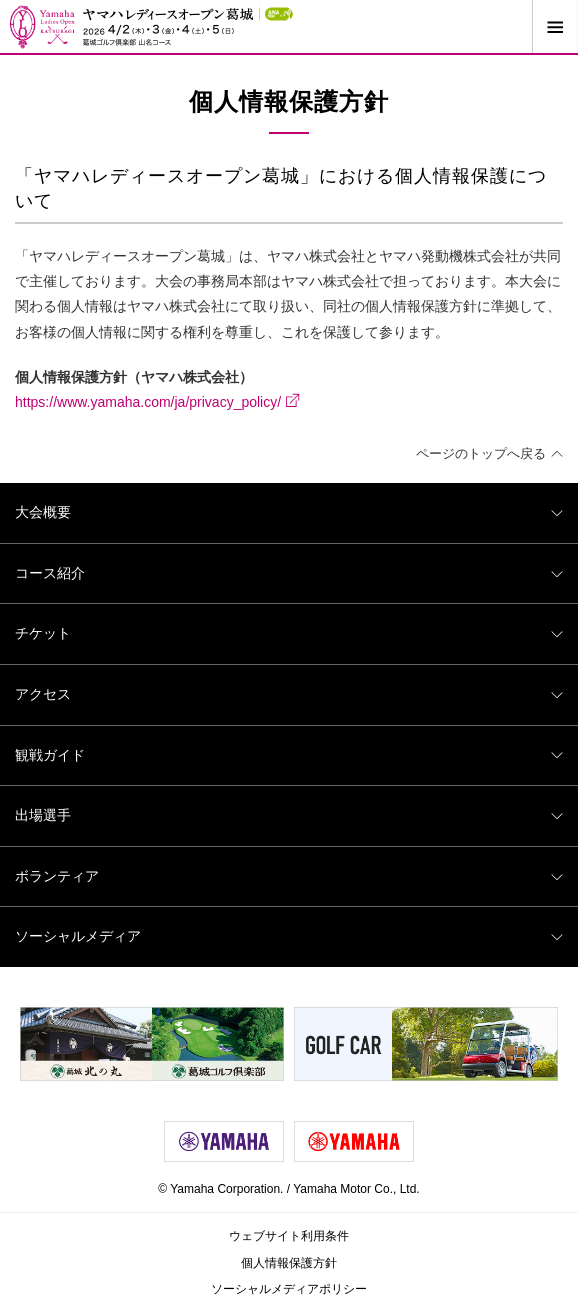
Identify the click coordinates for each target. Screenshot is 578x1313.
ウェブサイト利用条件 (289, 1236)
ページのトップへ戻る (489, 453)
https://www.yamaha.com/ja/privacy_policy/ (158, 401)
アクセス (289, 694)
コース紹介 (289, 573)
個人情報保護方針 (289, 1263)
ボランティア (289, 876)
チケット (289, 633)
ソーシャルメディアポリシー (289, 1289)
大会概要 (289, 512)
